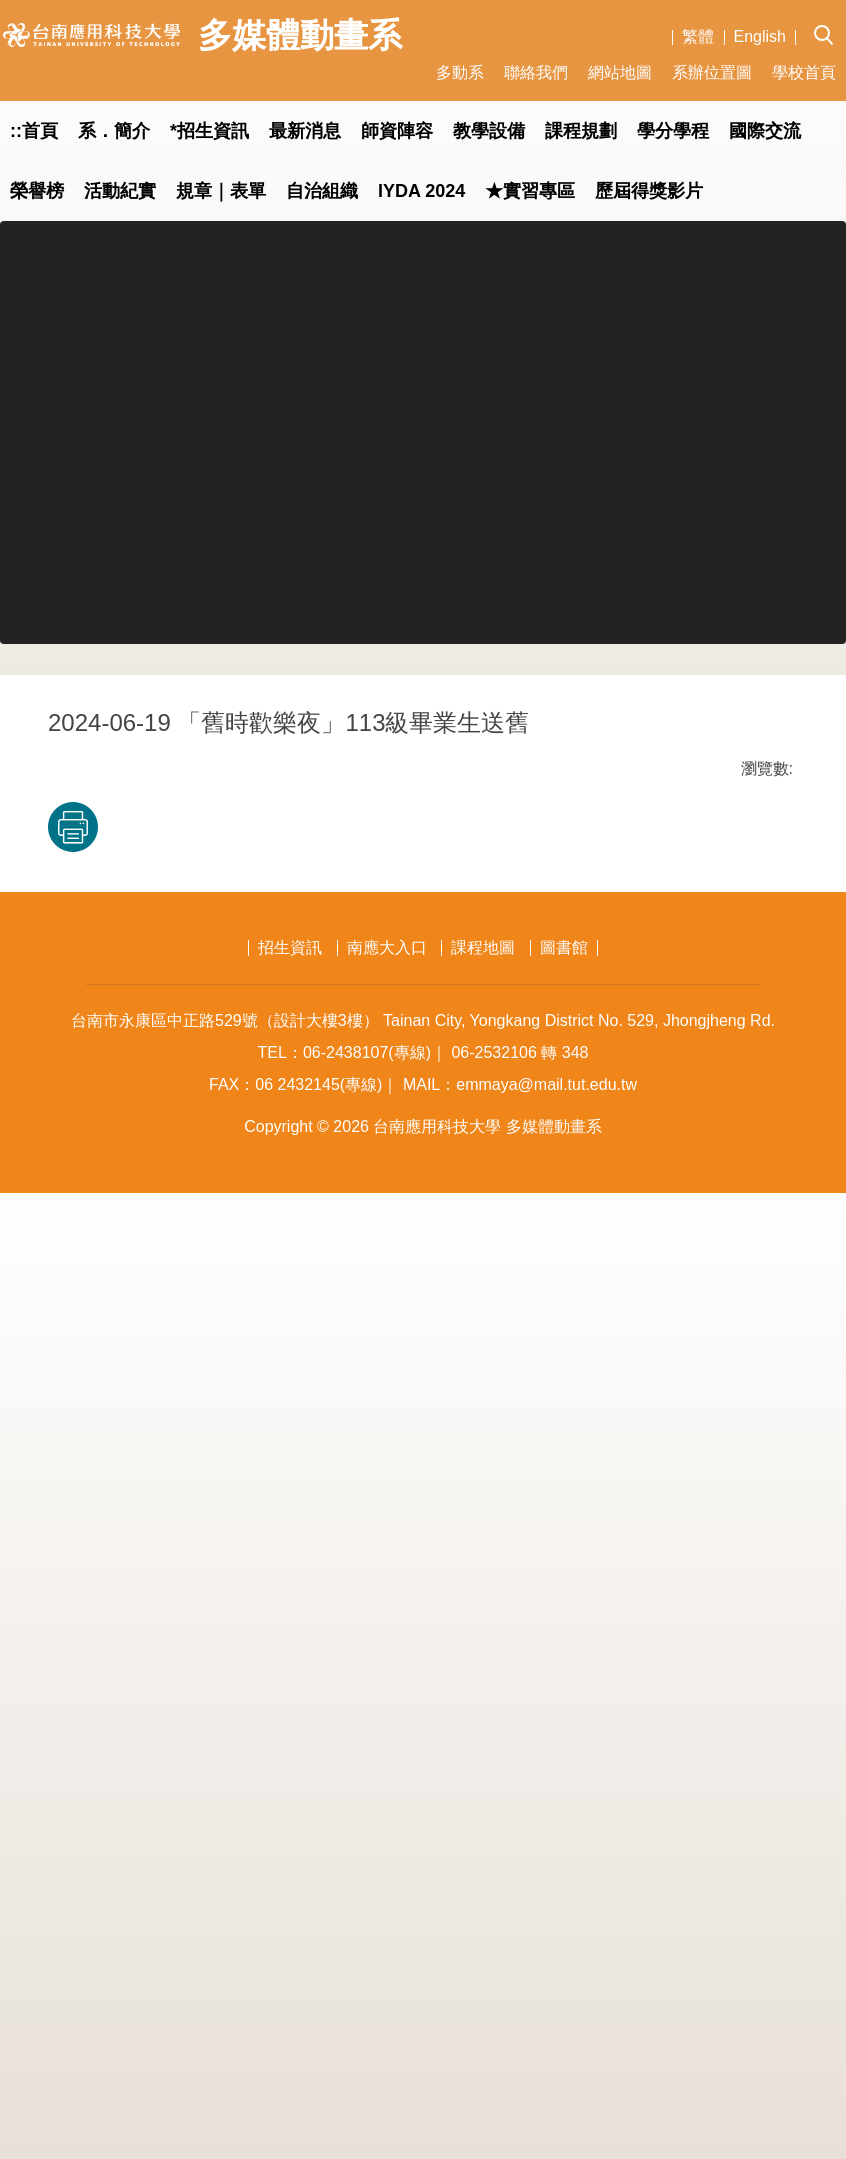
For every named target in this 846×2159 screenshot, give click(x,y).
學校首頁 (804, 72)
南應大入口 (387, 1913)
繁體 (698, 36)
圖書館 (564, 1913)
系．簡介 (114, 131)
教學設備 (489, 131)
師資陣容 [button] (397, 131)
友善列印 (257, 1751)
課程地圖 (483, 1913)
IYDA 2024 (421, 191)
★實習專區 (530, 191)
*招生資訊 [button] (209, 131)
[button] (830, 21)
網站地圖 (620, 72)
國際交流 (765, 131)
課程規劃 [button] (581, 131)
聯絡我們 (536, 72)
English (760, 36)
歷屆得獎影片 (649, 191)
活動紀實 (120, 191)
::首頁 (34, 131)
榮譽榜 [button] (37, 191)
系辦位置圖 (712, 72)
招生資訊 (290, 1913)
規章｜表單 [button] (221, 191)
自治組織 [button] (322, 191)
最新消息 (305, 131)
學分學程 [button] (673, 131)
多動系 (460, 72)
